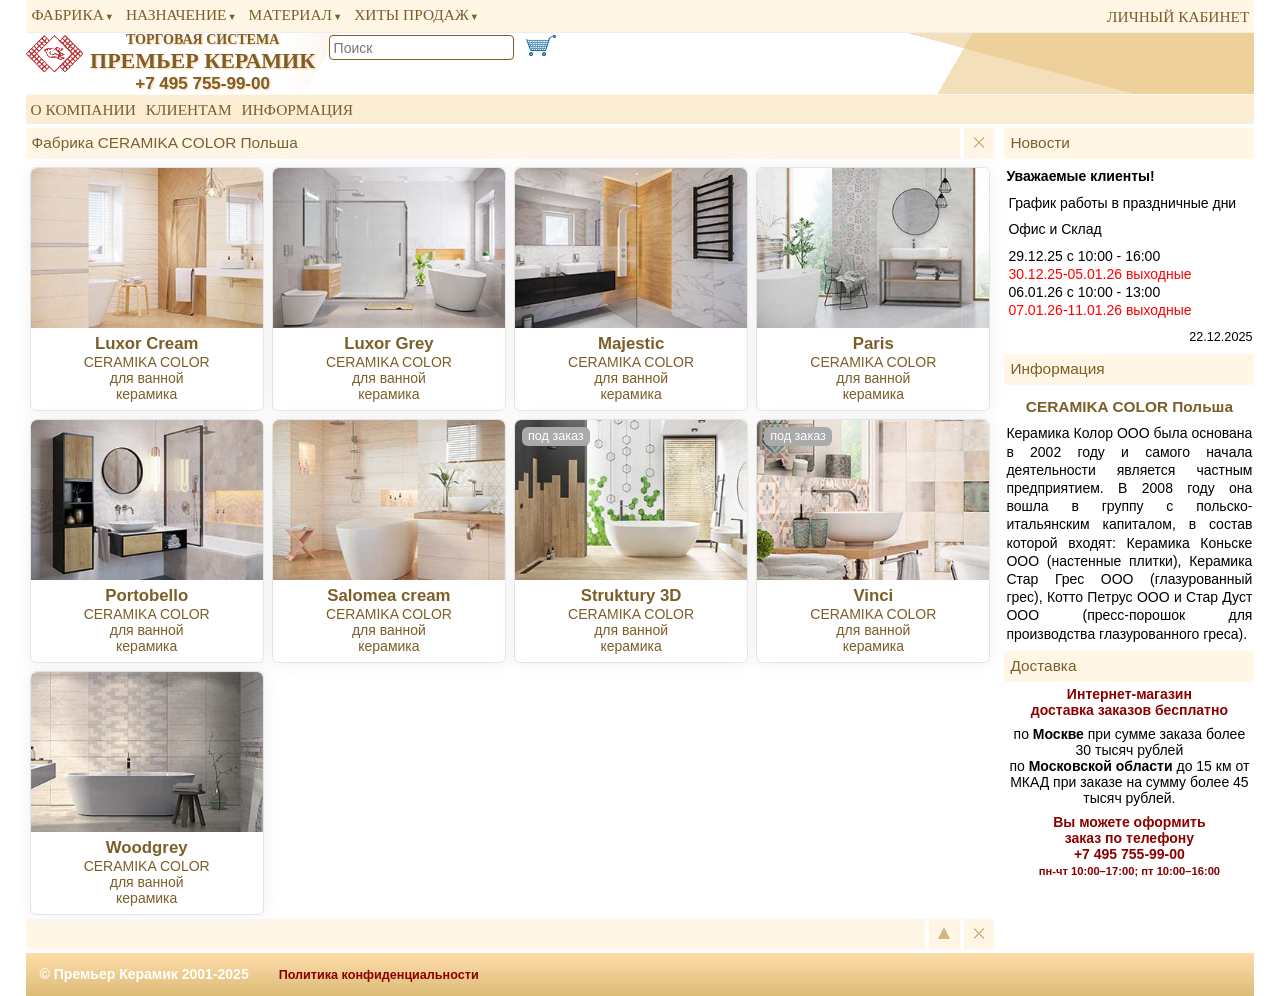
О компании (83, 109)
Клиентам (189, 109)
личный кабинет (1178, 16)
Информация (298, 109)
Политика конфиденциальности (379, 975)
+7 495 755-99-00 (202, 83)
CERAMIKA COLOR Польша (1129, 406)
